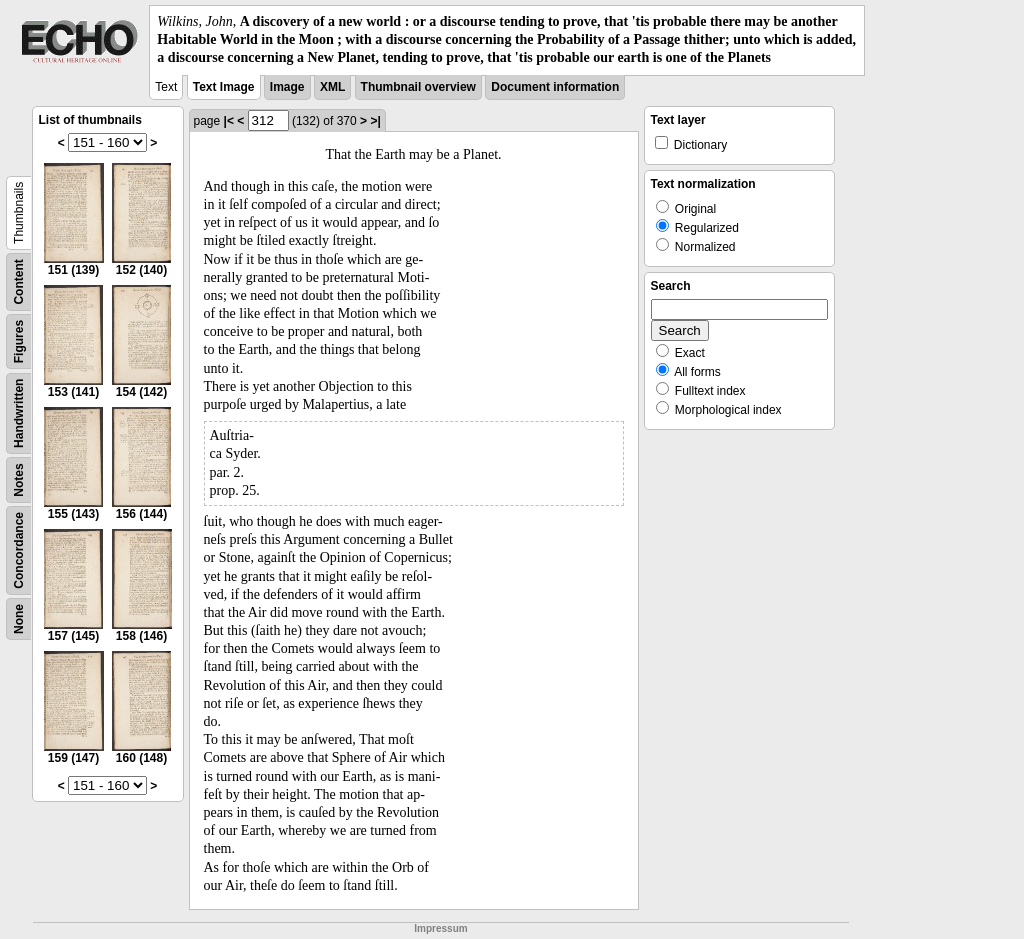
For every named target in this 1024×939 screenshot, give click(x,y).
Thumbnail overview (418, 87)
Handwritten (19, 412)
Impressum (440, 928)
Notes (19, 479)
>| (375, 121)
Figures (19, 340)
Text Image (224, 87)
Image (287, 87)
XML (332, 87)
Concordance (19, 550)
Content (19, 281)
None (19, 619)
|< (229, 121)
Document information (555, 87)
